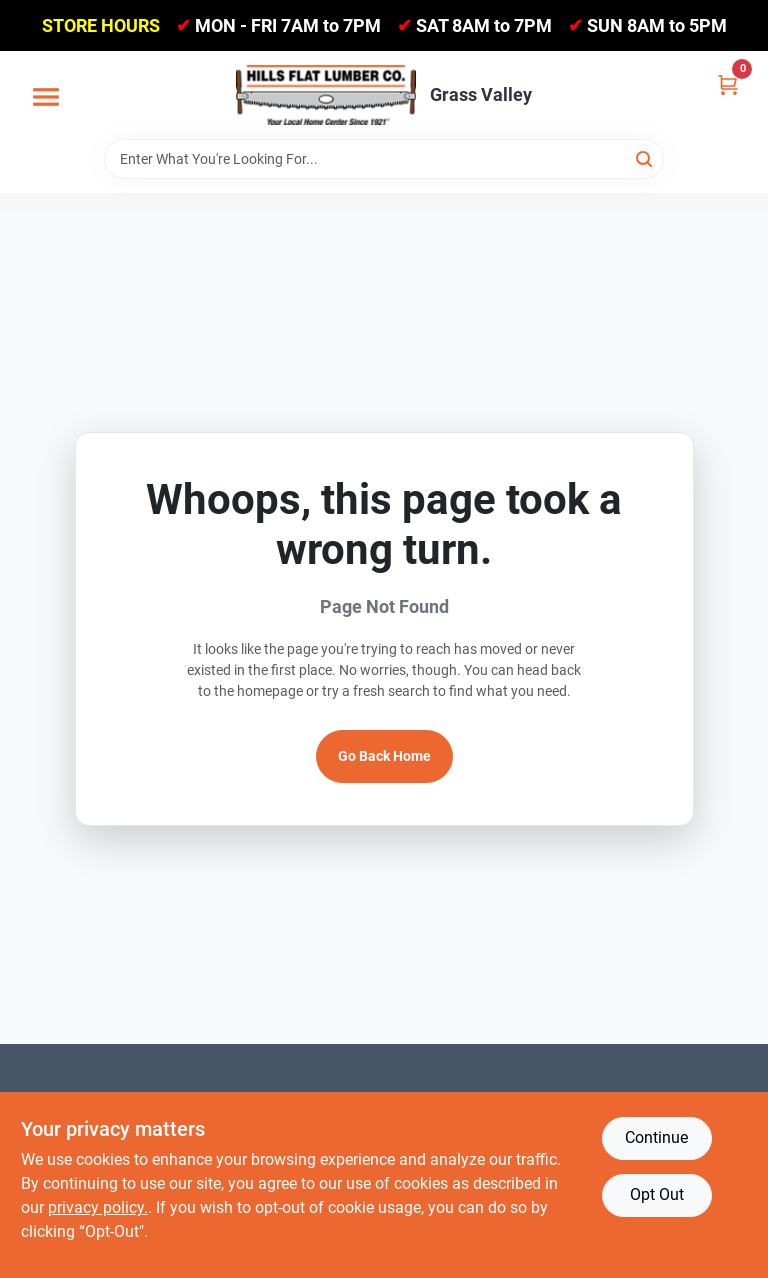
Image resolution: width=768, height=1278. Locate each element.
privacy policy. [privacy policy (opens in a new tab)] (98, 1207)
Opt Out (657, 1194)
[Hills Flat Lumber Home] (326, 95)
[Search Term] (384, 159)
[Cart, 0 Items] (728, 83)
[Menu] (46, 98)
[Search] (645, 157)
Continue (656, 1137)
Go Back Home (384, 756)
